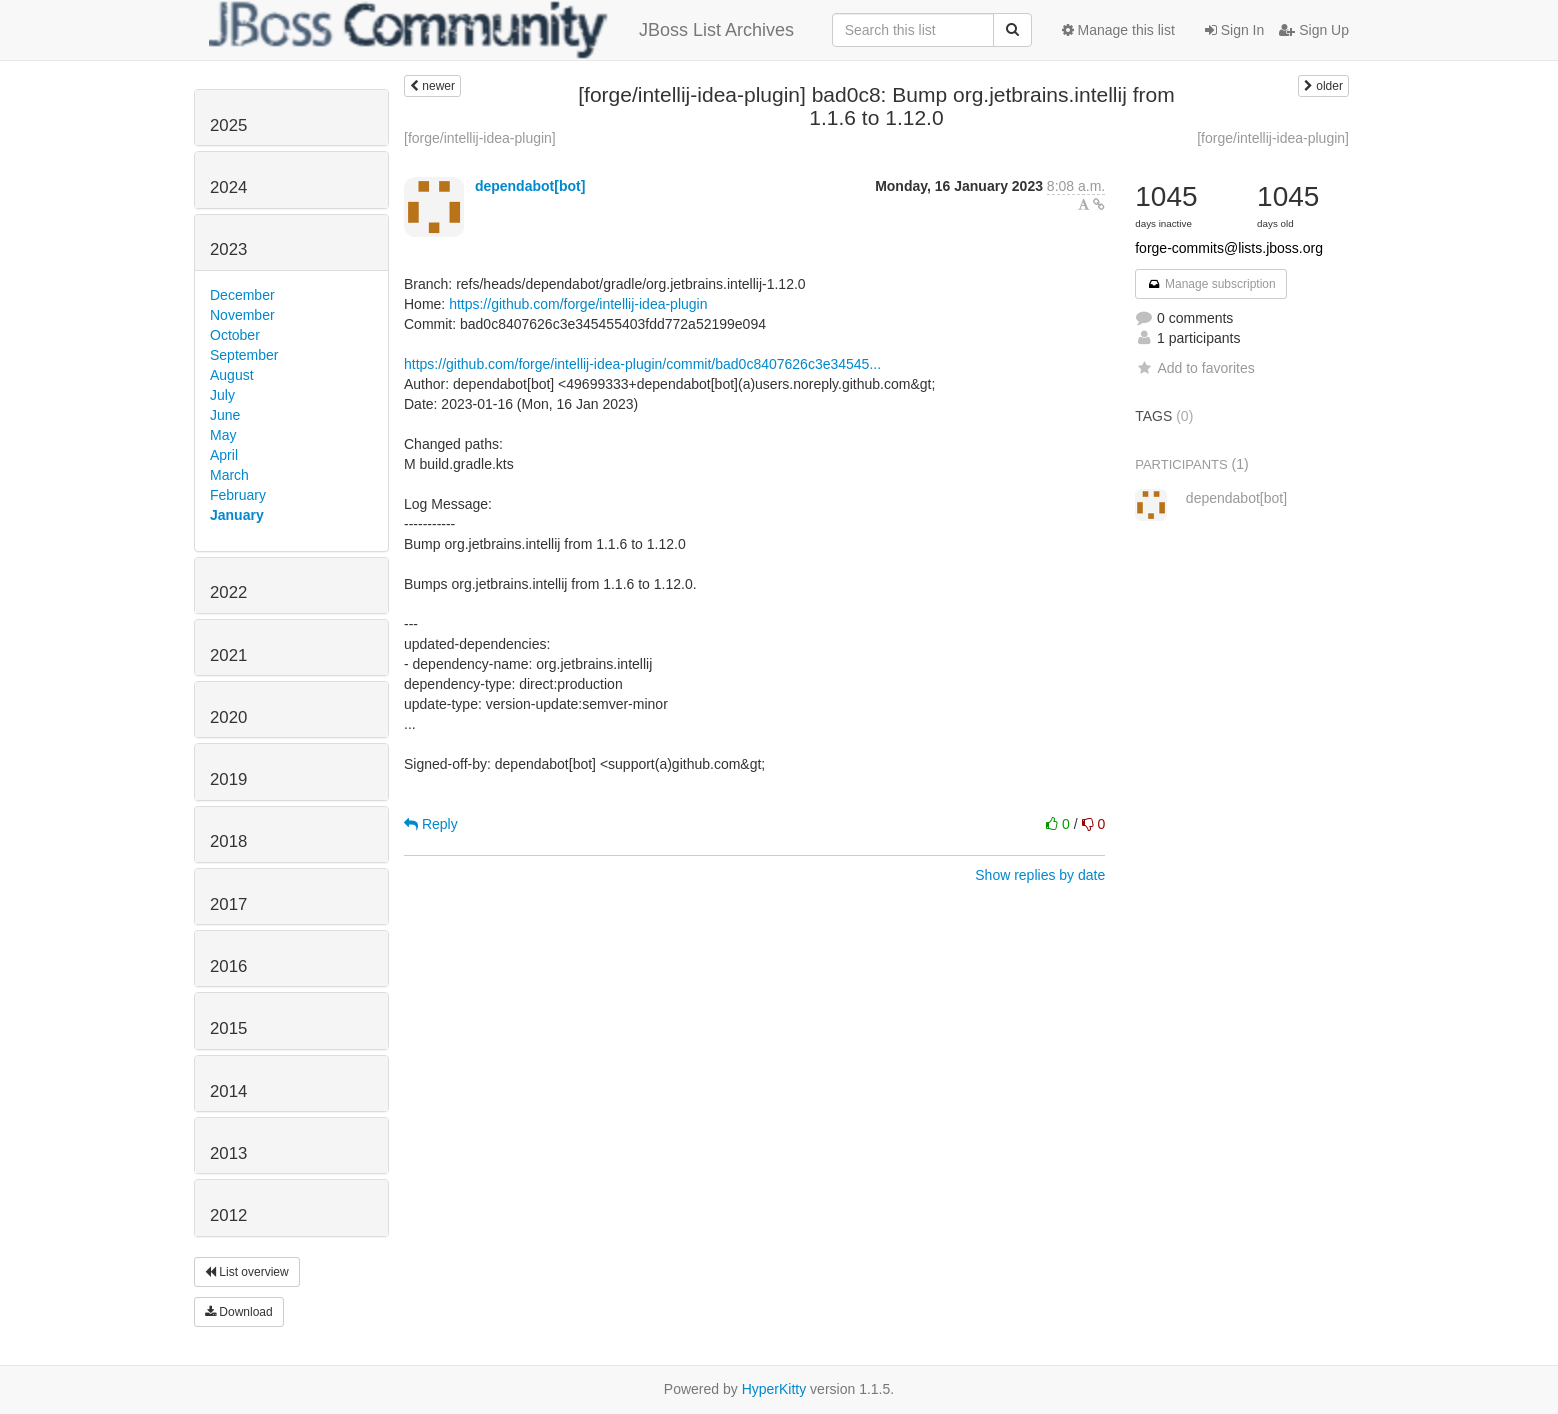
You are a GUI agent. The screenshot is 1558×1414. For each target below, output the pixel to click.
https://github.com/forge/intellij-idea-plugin (578, 304)
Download (239, 1312)
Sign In (1234, 30)
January (237, 515)
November (242, 315)
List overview (247, 1272)
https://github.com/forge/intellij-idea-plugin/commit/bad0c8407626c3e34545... (642, 364)
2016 (228, 966)
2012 (228, 1215)
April (224, 455)
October (235, 335)
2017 (228, 904)
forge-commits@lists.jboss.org (1229, 248)
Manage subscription (1211, 284)
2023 (228, 249)
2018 (228, 841)
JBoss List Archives (501, 30)
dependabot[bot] (530, 186)
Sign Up (1314, 30)
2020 (228, 717)
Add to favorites (1194, 368)
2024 (228, 187)
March (229, 475)
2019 (228, 779)
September (244, 355)
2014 (228, 1091)
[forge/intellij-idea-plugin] (480, 138)
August (232, 375)
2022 (228, 592)
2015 (228, 1028)
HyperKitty (774, 1389)
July (222, 395)
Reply (431, 824)
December (242, 295)
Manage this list (1118, 30)
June (225, 415)
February (238, 495)
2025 (228, 125)
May (223, 435)
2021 (228, 655)
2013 (228, 1153)
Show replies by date (1040, 875)
